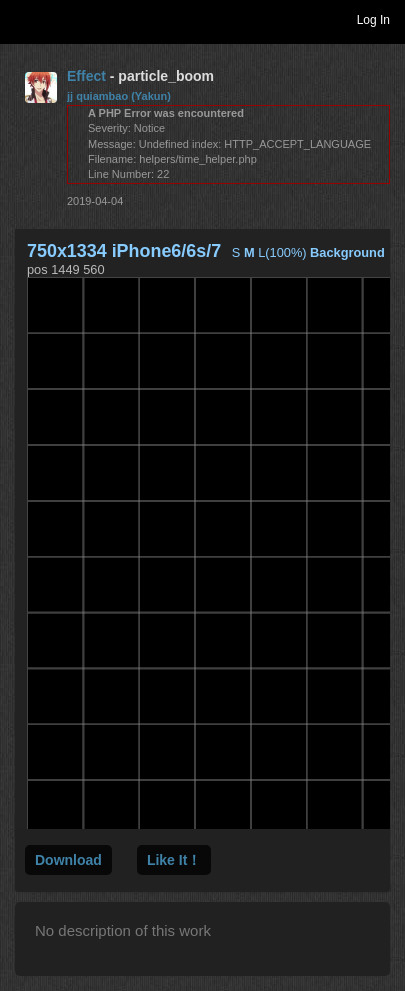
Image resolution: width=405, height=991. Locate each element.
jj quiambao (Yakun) (119, 96)
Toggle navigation (24, 19)
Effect (86, 76)
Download (68, 860)
